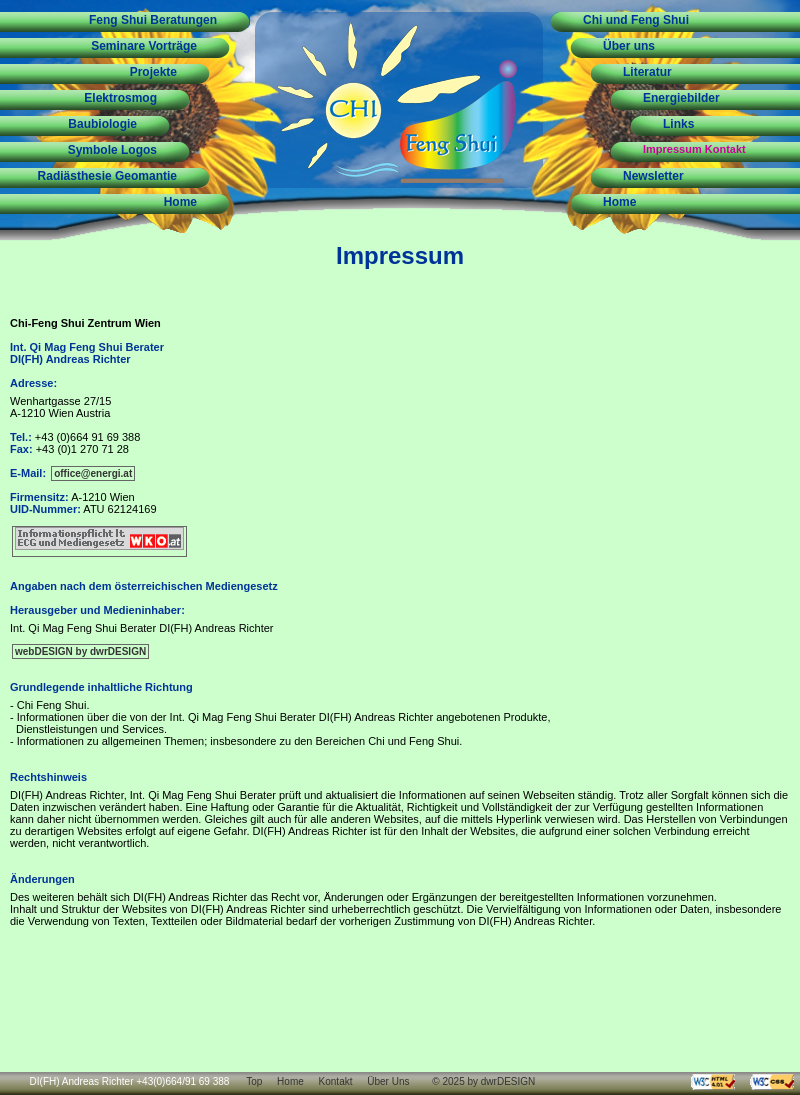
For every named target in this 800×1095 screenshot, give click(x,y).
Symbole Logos (112, 150)
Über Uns (388, 1081)
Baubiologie (102, 124)
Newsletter (653, 176)
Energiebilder (681, 98)
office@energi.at (93, 473)
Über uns (629, 46)
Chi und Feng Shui (636, 20)
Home (180, 202)
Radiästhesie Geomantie (107, 176)
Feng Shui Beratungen (153, 20)
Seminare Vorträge (144, 46)
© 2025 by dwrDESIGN (483, 1081)
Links (678, 124)
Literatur (647, 72)
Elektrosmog (120, 98)
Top (254, 1081)
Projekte (153, 72)
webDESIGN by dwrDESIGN (80, 651)
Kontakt (336, 1081)
